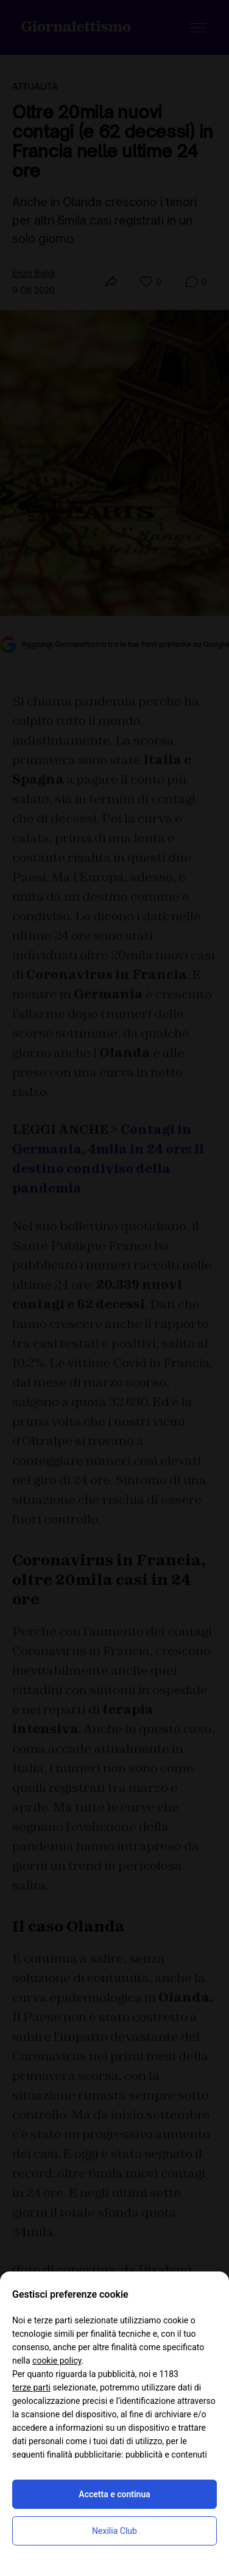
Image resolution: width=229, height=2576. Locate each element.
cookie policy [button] (57, 2360)
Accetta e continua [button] (114, 2494)
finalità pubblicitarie (84, 2454)
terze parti (31, 2387)
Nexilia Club (114, 2531)
